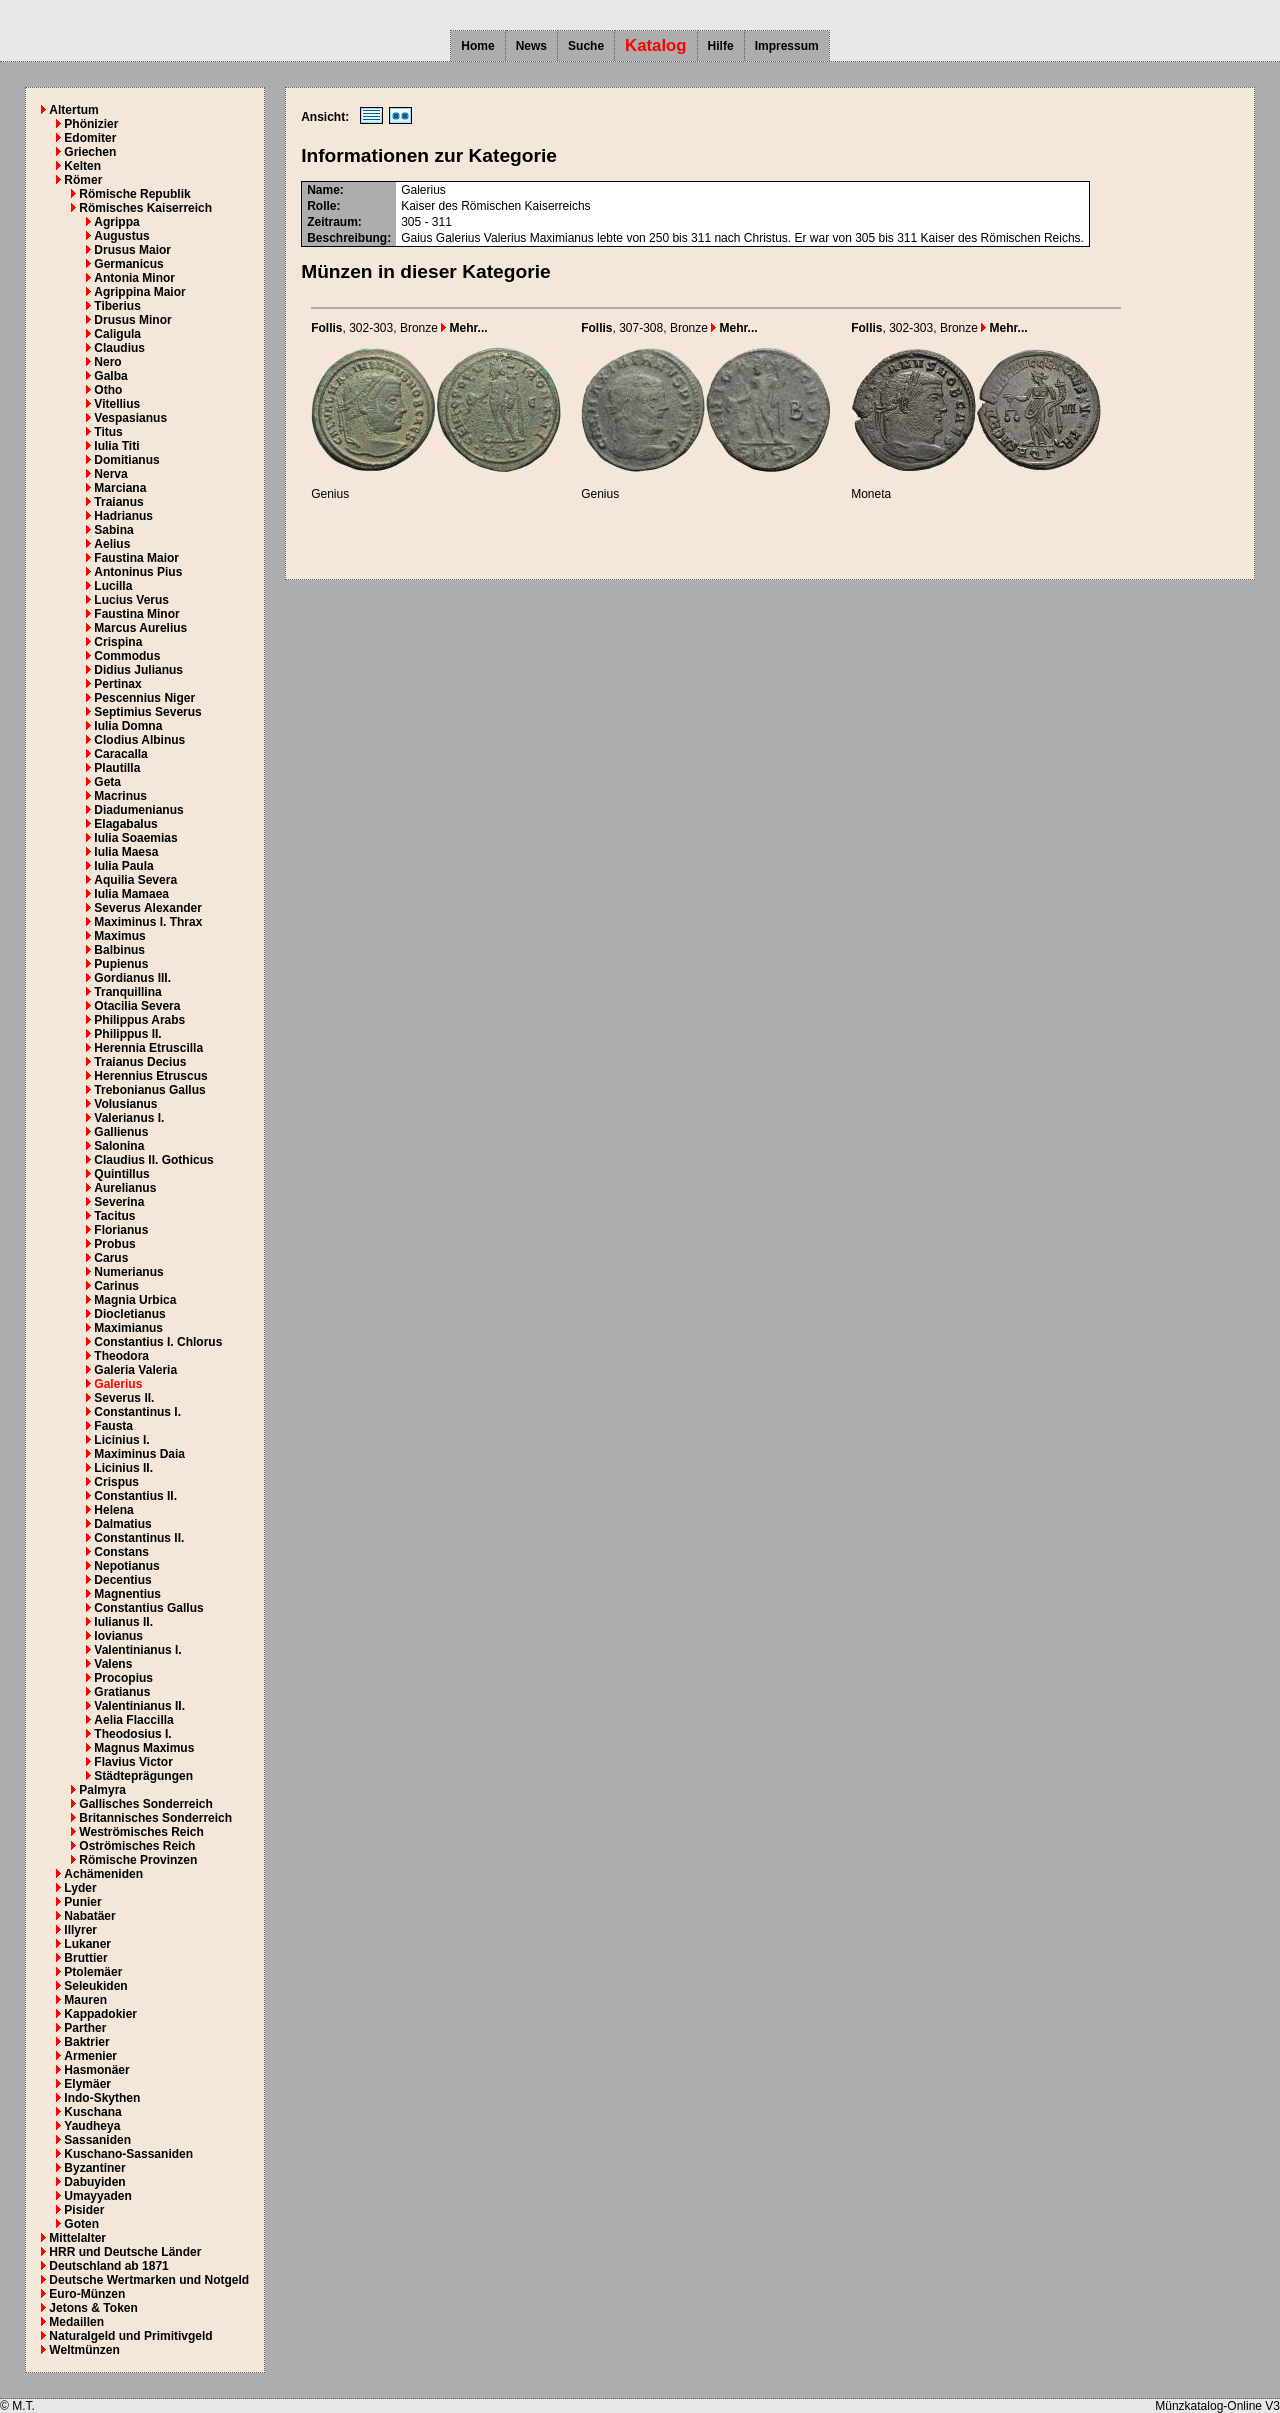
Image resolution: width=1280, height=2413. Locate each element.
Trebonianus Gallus (149, 1090)
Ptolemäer (93, 1972)
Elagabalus (125, 824)
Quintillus (121, 1174)
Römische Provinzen (138, 1860)
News (531, 46)
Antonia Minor (134, 278)
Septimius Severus (147, 712)
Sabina (113, 530)
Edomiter (90, 138)
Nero (107, 362)
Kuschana (92, 2112)
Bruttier (85, 1958)
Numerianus (128, 1272)
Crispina (118, 642)
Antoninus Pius (138, 572)
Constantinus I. (137, 1412)
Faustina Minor (136, 614)
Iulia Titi (116, 446)
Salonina (119, 1146)
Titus (108, 432)
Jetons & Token (93, 2308)
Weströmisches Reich (141, 1832)
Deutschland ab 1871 (108, 2266)
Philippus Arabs (139, 1020)
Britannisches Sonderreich (155, 1818)
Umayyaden (97, 2196)
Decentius (122, 1580)
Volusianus (125, 1104)
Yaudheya (92, 2126)
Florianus (121, 1230)
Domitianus (126, 460)
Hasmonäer (96, 2070)
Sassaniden (97, 2140)
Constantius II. (135, 1496)
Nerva (110, 474)
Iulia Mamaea (131, 894)
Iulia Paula (123, 866)
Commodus (127, 656)
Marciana (120, 488)
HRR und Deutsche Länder (125, 2252)
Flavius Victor (133, 1762)
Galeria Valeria (135, 1370)
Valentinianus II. (139, 1706)
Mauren (85, 2000)
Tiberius (117, 306)
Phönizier (91, 124)
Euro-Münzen (87, 2294)
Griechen (90, 152)
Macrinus (120, 796)
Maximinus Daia (139, 1454)
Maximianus (128, 1328)
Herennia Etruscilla (148, 1048)
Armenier (90, 2056)
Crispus (116, 1482)
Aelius (112, 544)
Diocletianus (129, 1314)
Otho (108, 390)
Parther (85, 2028)
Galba (110, 376)
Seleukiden (95, 1986)
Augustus (121, 236)
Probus (114, 1244)
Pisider (84, 2210)
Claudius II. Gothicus (153, 1160)
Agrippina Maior (139, 292)
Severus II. (124, 1398)
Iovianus (118, 1636)
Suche (586, 46)
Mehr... (464, 328)
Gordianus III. (132, 978)
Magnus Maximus (144, 1748)
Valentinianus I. (137, 1650)
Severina (119, 1202)
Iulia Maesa (126, 852)
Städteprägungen (143, 1776)
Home (477, 46)
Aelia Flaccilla (133, 1720)
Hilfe (721, 46)
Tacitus (114, 1216)
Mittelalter (77, 2238)
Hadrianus (123, 516)
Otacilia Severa (137, 1006)
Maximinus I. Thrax (148, 922)
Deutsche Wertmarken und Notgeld (149, 2280)
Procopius (123, 1678)
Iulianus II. (123, 1622)
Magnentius (127, 1594)
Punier (82, 1902)
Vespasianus (130, 418)
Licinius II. (123, 1468)
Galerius (118, 1384)
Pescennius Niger (144, 698)
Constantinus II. (139, 1538)
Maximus (119, 936)
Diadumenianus (138, 810)
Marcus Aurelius (140, 628)
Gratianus (122, 1692)
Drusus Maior (132, 250)
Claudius (119, 348)
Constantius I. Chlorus (158, 1342)
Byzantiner (94, 2168)
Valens (113, 1664)
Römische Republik (134, 194)
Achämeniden (103, 1874)
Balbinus (119, 950)
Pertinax (117, 684)
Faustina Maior (136, 558)
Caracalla (120, 754)
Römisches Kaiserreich (145, 208)
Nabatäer (89, 1916)
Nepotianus (126, 1566)
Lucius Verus (131, 600)
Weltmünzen (84, 2350)
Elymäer (87, 2084)
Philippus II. (127, 1034)
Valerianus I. (129, 1118)
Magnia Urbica (135, 1300)
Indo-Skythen (102, 2098)
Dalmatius (122, 1524)
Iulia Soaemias (135, 838)
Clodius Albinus (139, 740)
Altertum (73, 110)
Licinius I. (121, 1440)
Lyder (80, 1888)
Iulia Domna (128, 726)
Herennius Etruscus (150, 1076)
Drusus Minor (132, 320)
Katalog (656, 45)
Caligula (117, 334)
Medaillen (76, 2322)
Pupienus (121, 964)
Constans (121, 1552)
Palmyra (102, 1790)
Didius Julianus (138, 670)
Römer (83, 180)
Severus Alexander (148, 908)
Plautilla (117, 768)
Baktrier (86, 2042)
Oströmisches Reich (137, 1846)
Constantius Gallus (148, 1608)
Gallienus (121, 1132)
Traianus (118, 502)
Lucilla (113, 586)
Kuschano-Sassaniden (128, 2154)
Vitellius (117, 404)
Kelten (82, 166)
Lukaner (87, 1944)
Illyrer (80, 1930)
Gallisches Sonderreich (145, 1804)
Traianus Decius (140, 1062)
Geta (107, 782)
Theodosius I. (132, 1734)
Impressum (787, 46)
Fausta (113, 1426)
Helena (113, 1510)
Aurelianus (125, 1188)
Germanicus (128, 264)
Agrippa (116, 222)
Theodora (121, 1356)
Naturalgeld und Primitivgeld (130, 2336)
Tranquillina (127, 992)
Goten (81, 2224)
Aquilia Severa (135, 880)
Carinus (116, 1286)
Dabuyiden (94, 2182)
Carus (111, 1258)
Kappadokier (100, 2014)
